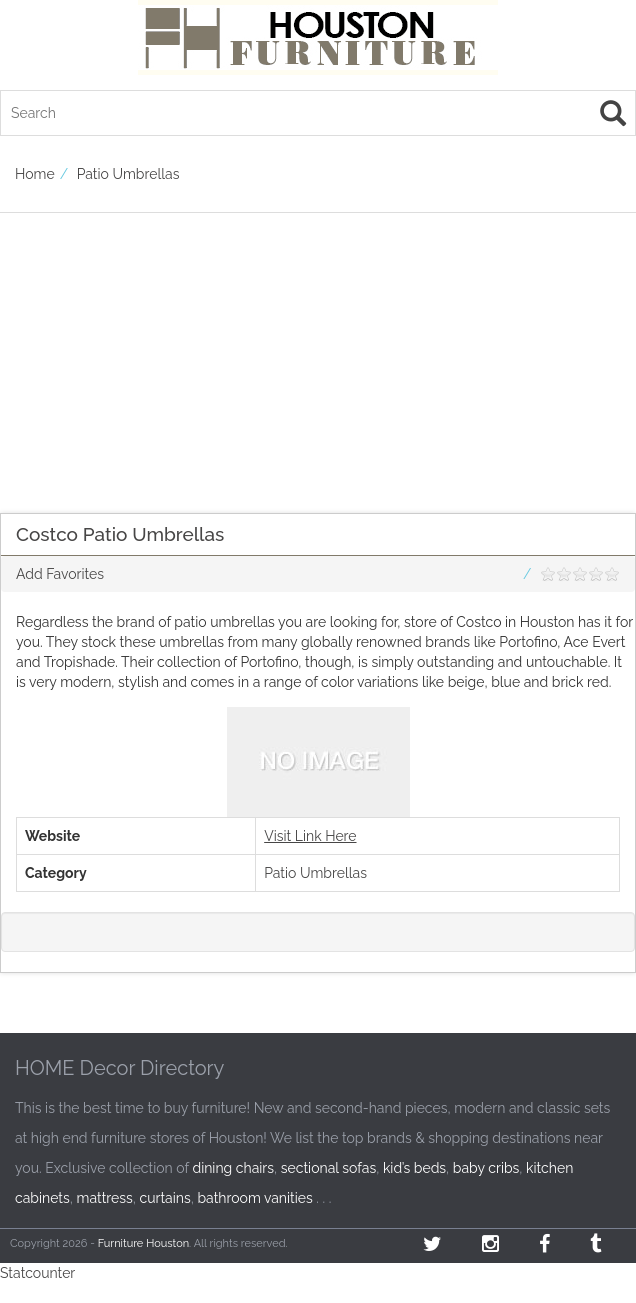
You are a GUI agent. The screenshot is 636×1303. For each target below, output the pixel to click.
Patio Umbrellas (128, 174)
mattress (105, 1198)
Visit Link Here (310, 836)
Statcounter (37, 1273)
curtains (165, 1198)
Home (35, 174)
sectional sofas (328, 1168)
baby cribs (486, 1168)
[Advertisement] (310, 353)
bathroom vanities (254, 1198)
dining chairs (233, 1168)
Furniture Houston (143, 1243)
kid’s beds (414, 1168)
